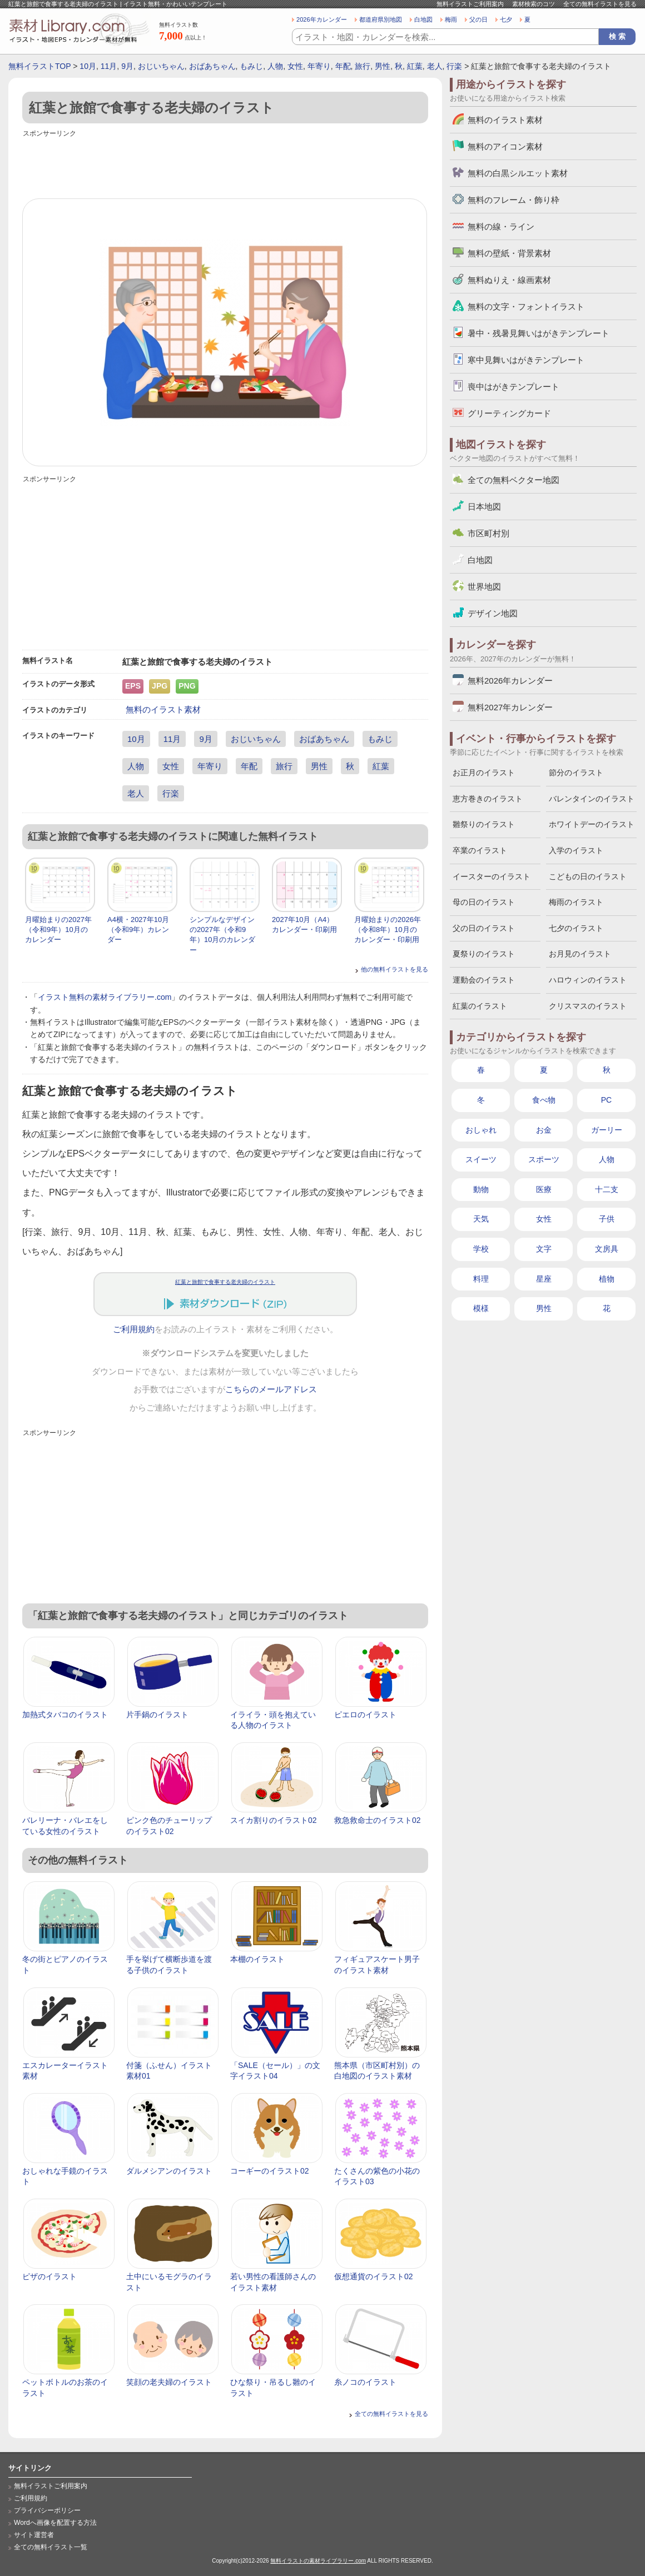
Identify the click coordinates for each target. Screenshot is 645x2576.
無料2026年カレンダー (510, 680)
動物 (481, 1189)
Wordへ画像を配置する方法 (55, 2523)
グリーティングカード (509, 413)
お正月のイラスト (484, 772)
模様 (481, 1308)
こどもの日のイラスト (588, 876)
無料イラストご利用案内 (470, 4)
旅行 (362, 66)
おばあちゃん (212, 66)
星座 (544, 1278)
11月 (109, 66)
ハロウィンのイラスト (588, 979)
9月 (127, 66)
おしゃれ (481, 1129)
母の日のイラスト (484, 902)
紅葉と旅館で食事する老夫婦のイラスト (225, 1282)
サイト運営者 (34, 2535)
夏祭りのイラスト (484, 953)
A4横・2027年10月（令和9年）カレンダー (138, 929)
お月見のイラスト (580, 953)
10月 (88, 66)
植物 (606, 1278)
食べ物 (543, 1099)
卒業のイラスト (480, 850)
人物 (275, 66)
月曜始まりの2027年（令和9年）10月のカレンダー (58, 929)
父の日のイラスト (484, 928)
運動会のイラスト (484, 979)
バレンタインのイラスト (591, 798)
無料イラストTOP (39, 66)
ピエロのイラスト (365, 1714)
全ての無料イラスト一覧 (50, 2547)
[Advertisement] (225, 165)
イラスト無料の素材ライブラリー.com (104, 997)
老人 (435, 66)
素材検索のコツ (533, 4)
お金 (544, 1129)
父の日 (478, 19)
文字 (544, 1248)
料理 (481, 1278)
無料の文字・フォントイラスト (526, 306)
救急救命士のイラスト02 (377, 1820)
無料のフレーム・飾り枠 (513, 200)
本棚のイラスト (257, 1959)
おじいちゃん (161, 66)
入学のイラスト (576, 850)
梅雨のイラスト (576, 902)
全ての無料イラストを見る (600, 4)
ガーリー (606, 1129)
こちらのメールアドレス (271, 1389)
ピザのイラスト (49, 2276)
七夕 (506, 19)
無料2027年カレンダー (510, 707)
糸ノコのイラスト (365, 2382)
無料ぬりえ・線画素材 (509, 280)
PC (606, 1099)
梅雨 (451, 19)
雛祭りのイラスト (484, 824)
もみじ (251, 66)
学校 (481, 1248)
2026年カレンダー (321, 19)
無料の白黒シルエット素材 (518, 173)
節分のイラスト (576, 772)
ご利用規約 (134, 1329)
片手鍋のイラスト (157, 1714)
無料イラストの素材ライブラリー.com (318, 2561)
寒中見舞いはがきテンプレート (526, 360)
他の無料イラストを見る (394, 969)
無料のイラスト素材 (163, 709)
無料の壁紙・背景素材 (509, 253)
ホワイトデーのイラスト (591, 824)
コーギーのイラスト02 (269, 2170)
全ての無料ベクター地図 (513, 480)
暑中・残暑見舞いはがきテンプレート (538, 333)
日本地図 (484, 506)
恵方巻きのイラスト (488, 798)
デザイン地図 (493, 613)
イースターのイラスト (491, 876)
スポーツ (543, 1159)
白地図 (423, 19)
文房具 (606, 1248)
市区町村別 (488, 533)
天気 (481, 1218)
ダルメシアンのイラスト (169, 2170)
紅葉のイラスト (480, 1005)
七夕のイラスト (576, 928)
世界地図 (484, 586)
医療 (544, 1189)
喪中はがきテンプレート (513, 386)
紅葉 (415, 66)
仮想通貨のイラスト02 (373, 2276)
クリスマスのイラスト (588, 1005)
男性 (382, 66)
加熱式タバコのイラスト (65, 1714)
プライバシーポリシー (47, 2510)
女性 (295, 66)
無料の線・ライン (501, 226)
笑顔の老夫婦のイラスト (169, 2382)
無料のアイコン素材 (505, 146)
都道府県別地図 (380, 19)
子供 (606, 1218)
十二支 (606, 1189)
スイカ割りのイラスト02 (273, 1820)
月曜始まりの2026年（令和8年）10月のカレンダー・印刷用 (387, 929)
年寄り (319, 66)
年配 (343, 66)
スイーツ (481, 1159)
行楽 (454, 66)
